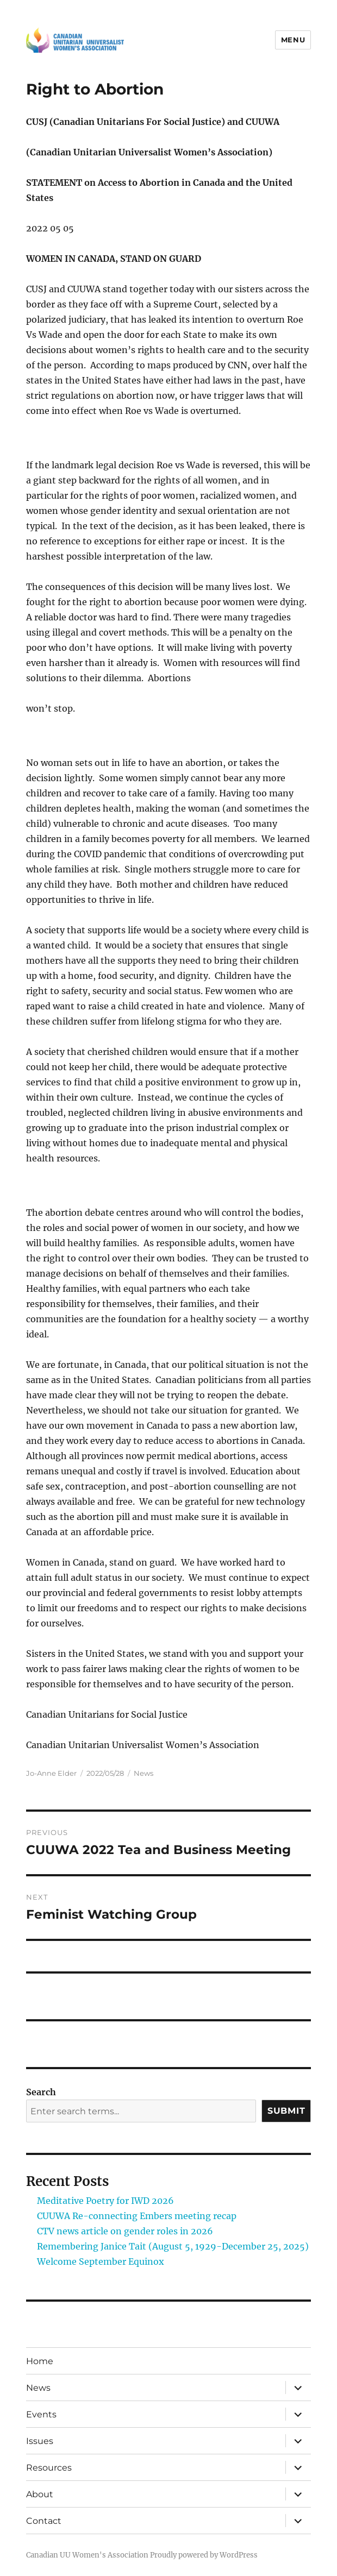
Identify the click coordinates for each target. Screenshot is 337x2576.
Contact (43, 2521)
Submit (286, 2111)
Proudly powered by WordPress (204, 2555)
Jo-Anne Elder (51, 1773)
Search (41, 2092)
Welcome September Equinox (100, 2261)
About (39, 2494)
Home (39, 2361)
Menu (293, 39)
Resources (49, 2467)
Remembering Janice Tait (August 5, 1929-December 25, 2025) (173, 2246)
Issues (39, 2441)
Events (41, 2414)
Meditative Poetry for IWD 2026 (105, 2200)
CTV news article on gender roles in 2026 (125, 2231)
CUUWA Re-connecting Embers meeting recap (136, 2215)
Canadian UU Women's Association (87, 2555)
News (143, 1773)
